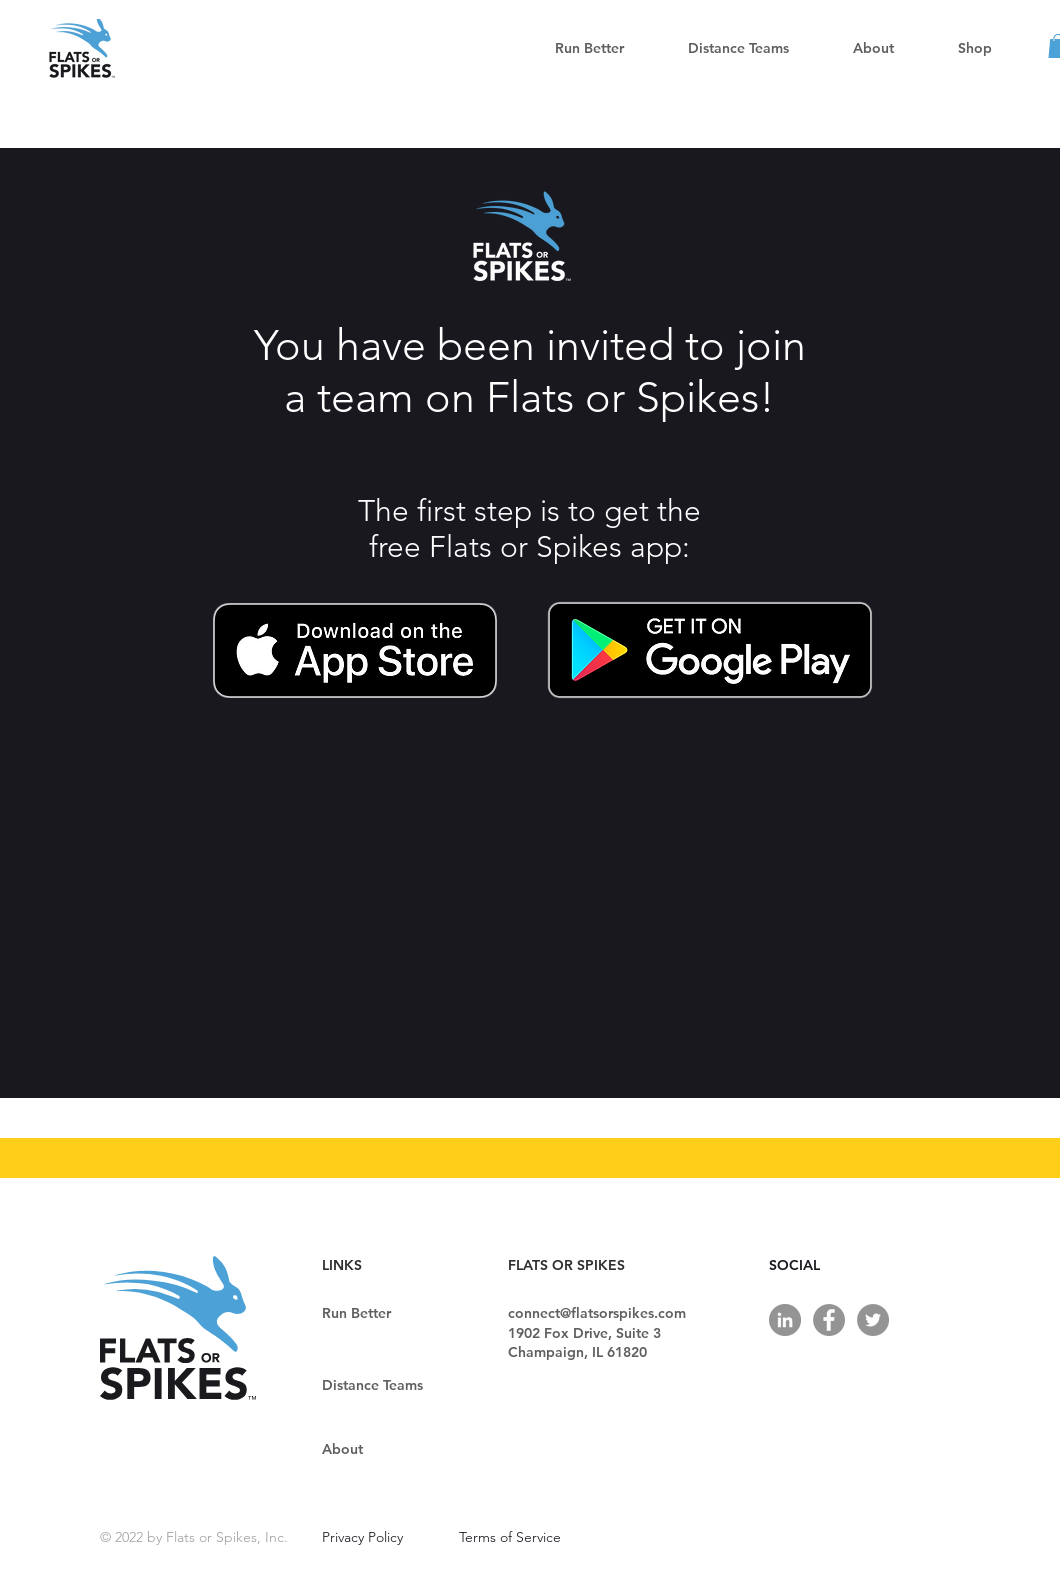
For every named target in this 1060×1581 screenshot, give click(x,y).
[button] (738, 48)
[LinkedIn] (785, 1320)
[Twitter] (873, 1320)
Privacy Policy (362, 1537)
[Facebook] (829, 1320)
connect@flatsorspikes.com (597, 1313)
